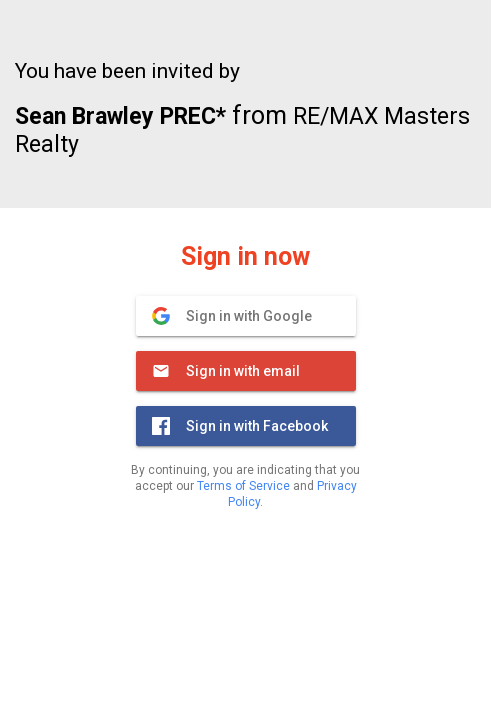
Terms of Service (243, 486)
